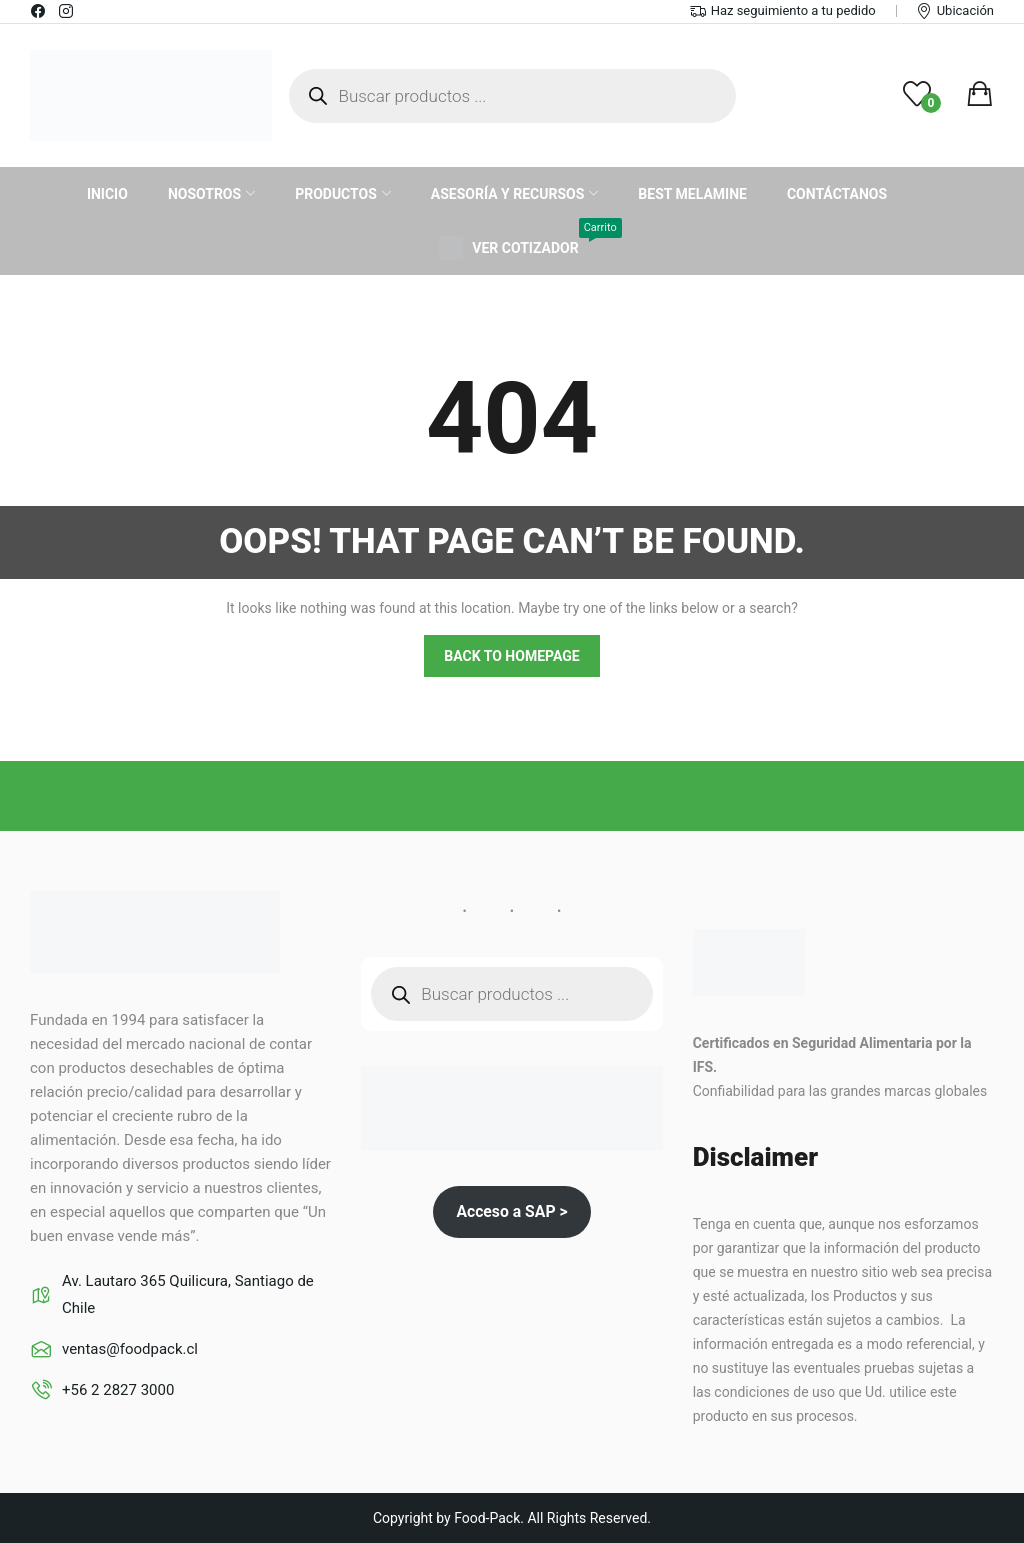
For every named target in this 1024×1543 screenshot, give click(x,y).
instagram (67, 11)
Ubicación (965, 10)
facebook (39, 11)
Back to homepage (511, 656)
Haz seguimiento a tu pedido (793, 10)
